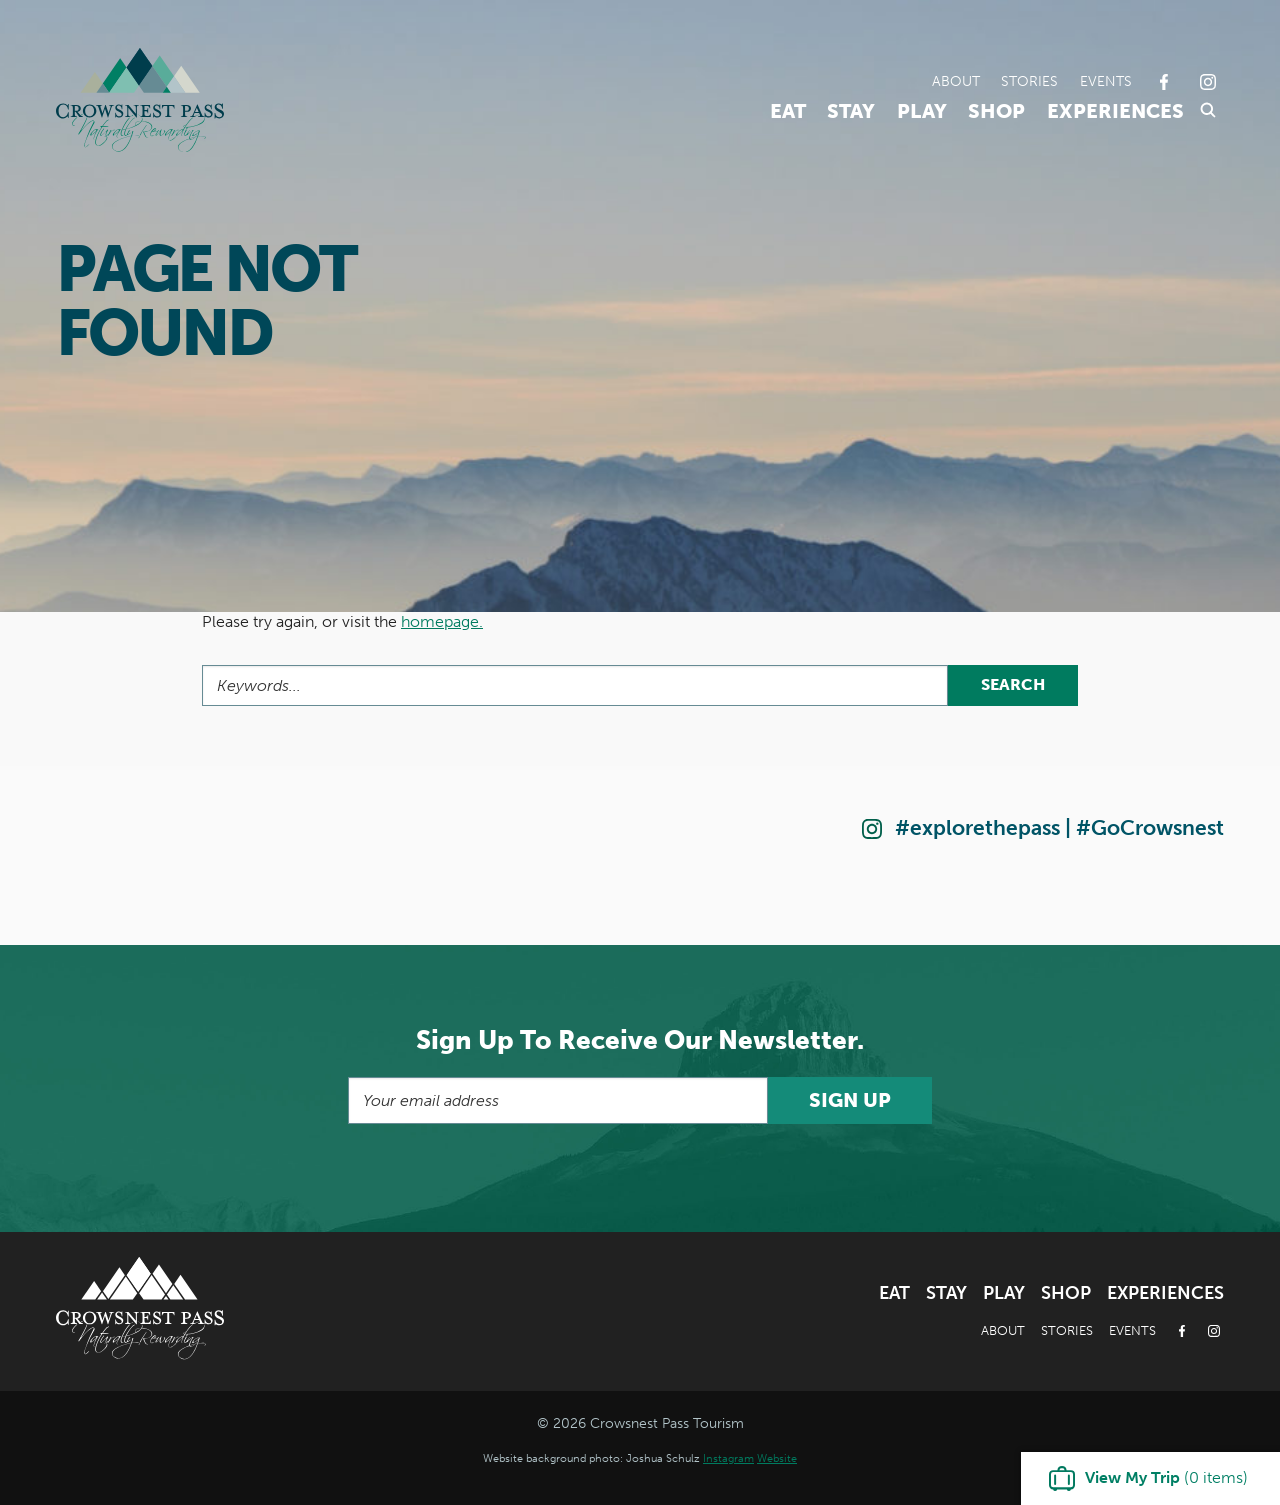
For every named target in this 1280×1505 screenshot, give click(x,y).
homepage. (442, 621)
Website (777, 1458)
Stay (851, 111)
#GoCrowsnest (1150, 827)
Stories (1029, 81)
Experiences (1115, 111)
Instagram (728, 1458)
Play (922, 111)
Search (1013, 684)
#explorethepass (977, 827)
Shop (996, 111)
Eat (788, 111)
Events (1106, 81)
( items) (1166, 1477)
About (956, 81)
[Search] (575, 685)
